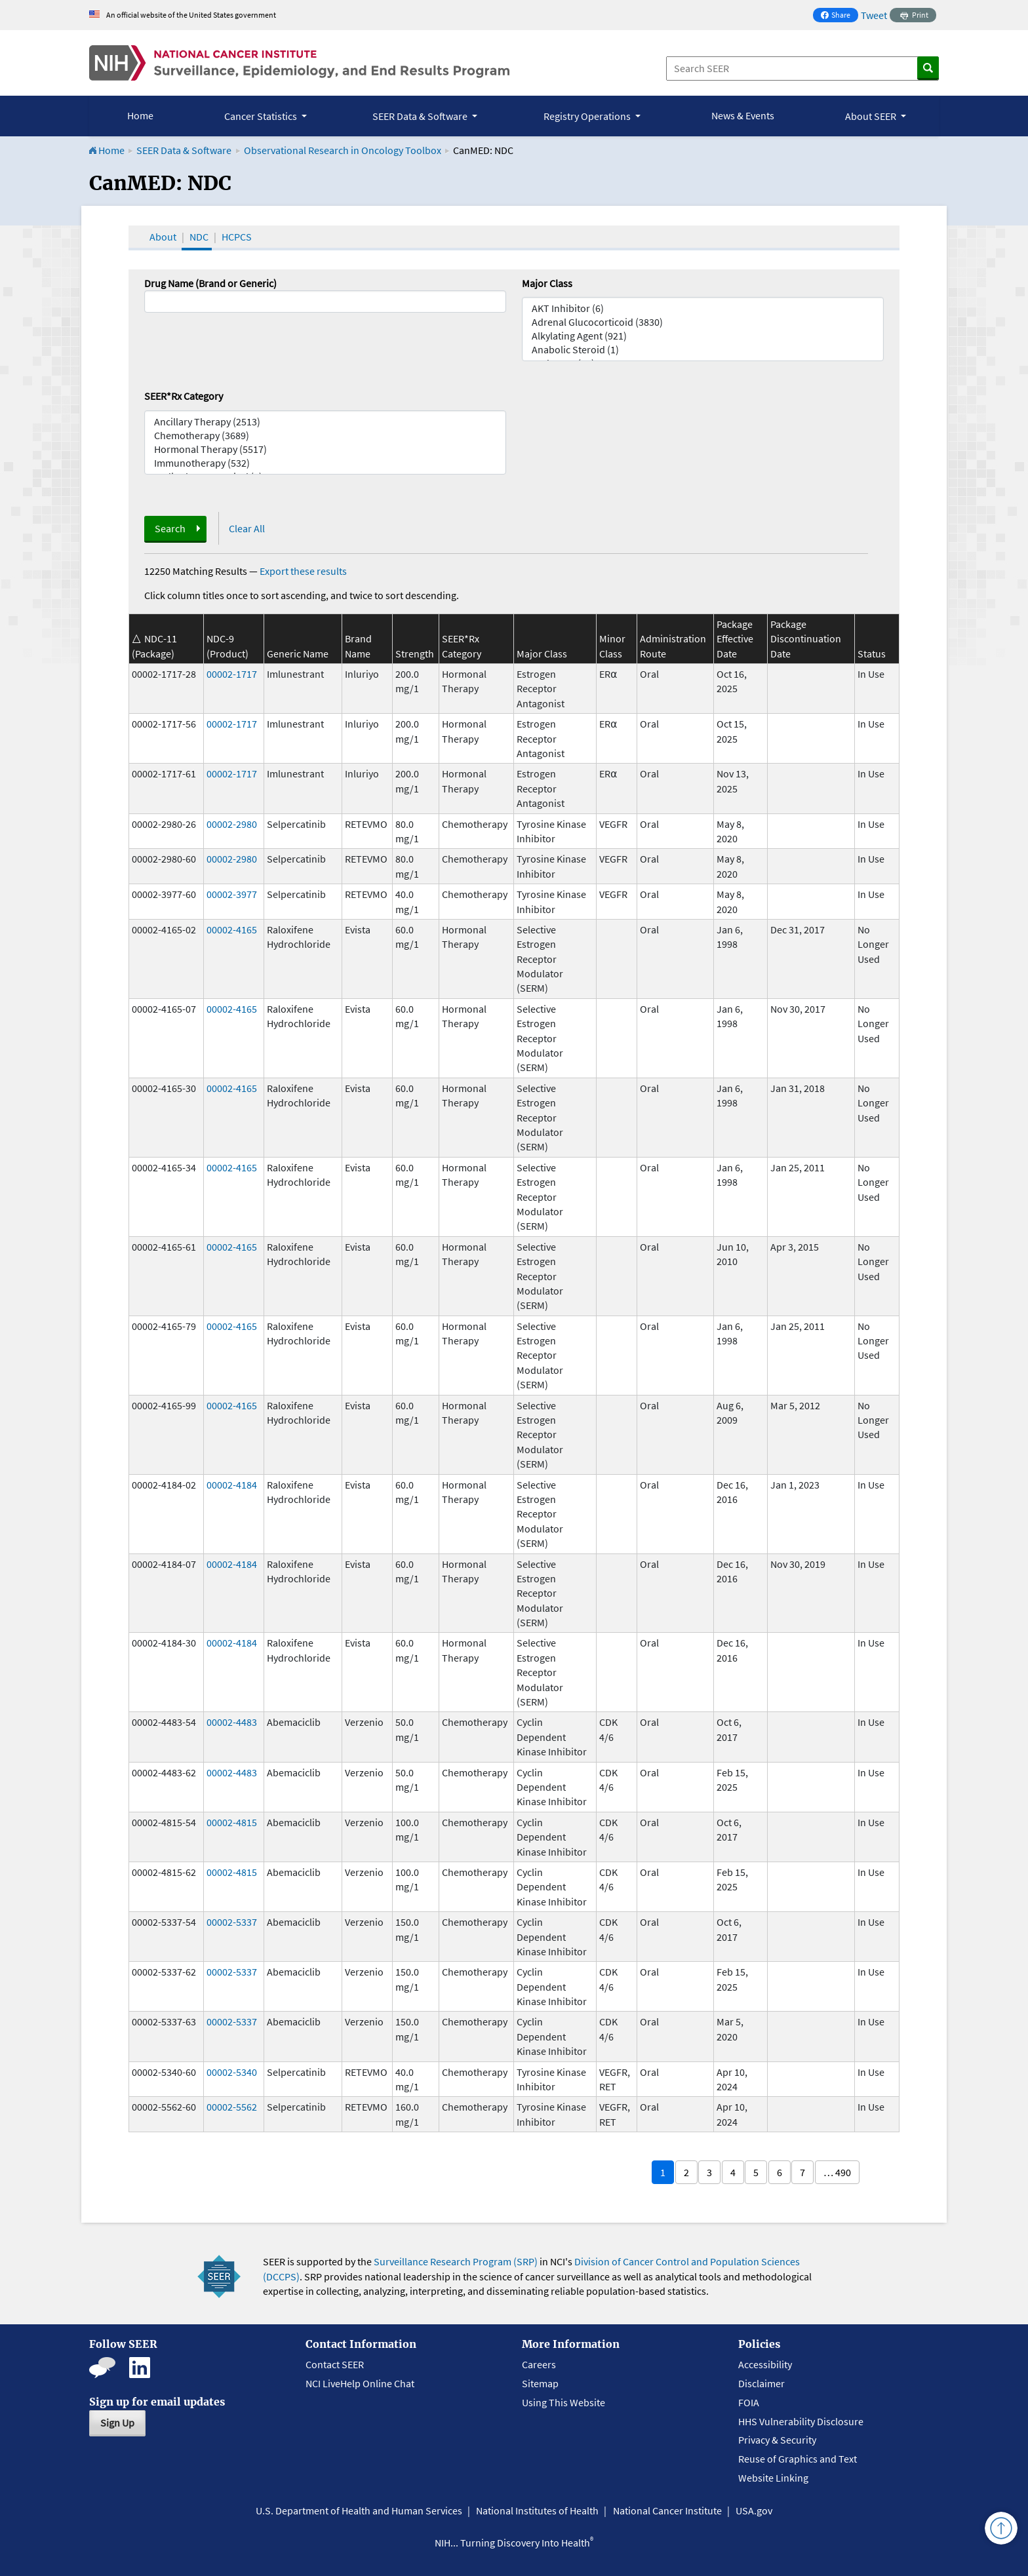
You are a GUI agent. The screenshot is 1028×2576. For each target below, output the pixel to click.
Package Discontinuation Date (805, 638)
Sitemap (540, 2383)
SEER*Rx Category (183, 395)
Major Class (547, 283)
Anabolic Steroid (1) (702, 350)
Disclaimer (761, 2383)
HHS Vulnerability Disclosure (800, 2421)
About (162, 236)
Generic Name (297, 653)
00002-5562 (232, 2106)
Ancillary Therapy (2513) (325, 422)
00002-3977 (232, 894)
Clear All (247, 528)
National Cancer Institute (667, 2510)
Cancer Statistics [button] (261, 116)
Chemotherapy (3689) (325, 435)
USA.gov (754, 2510)
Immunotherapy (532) (325, 463)
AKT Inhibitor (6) (702, 308)
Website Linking (773, 2477)
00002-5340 (232, 2071)
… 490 (837, 2172)
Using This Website (563, 2402)
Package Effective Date (735, 638)
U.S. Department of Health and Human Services (359, 2510)
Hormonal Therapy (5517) (325, 449)
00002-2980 (232, 823)
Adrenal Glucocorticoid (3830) (702, 322)
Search (170, 528)
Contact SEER (335, 2364)
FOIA (748, 2402)
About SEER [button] (871, 116)
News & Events (742, 115)
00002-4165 (232, 929)
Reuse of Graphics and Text (797, 2458)
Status (872, 653)
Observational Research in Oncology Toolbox (342, 150)
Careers (539, 2364)
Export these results (303, 570)
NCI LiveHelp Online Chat (360, 2383)
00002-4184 (232, 1484)
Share (839, 16)
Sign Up (117, 2422)
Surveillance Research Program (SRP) (456, 2261)
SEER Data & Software (183, 150)
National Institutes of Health (537, 2510)
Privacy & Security (777, 2439)
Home (140, 115)
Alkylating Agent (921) (702, 336)
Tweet (874, 15)
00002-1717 (232, 673)
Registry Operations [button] (588, 116)
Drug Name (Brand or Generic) (210, 283)
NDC (198, 236)
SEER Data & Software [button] (420, 116)
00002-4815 (232, 1822)
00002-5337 (232, 1921)
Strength (414, 653)
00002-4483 (232, 1721)
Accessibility (765, 2364)
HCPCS (237, 236)
